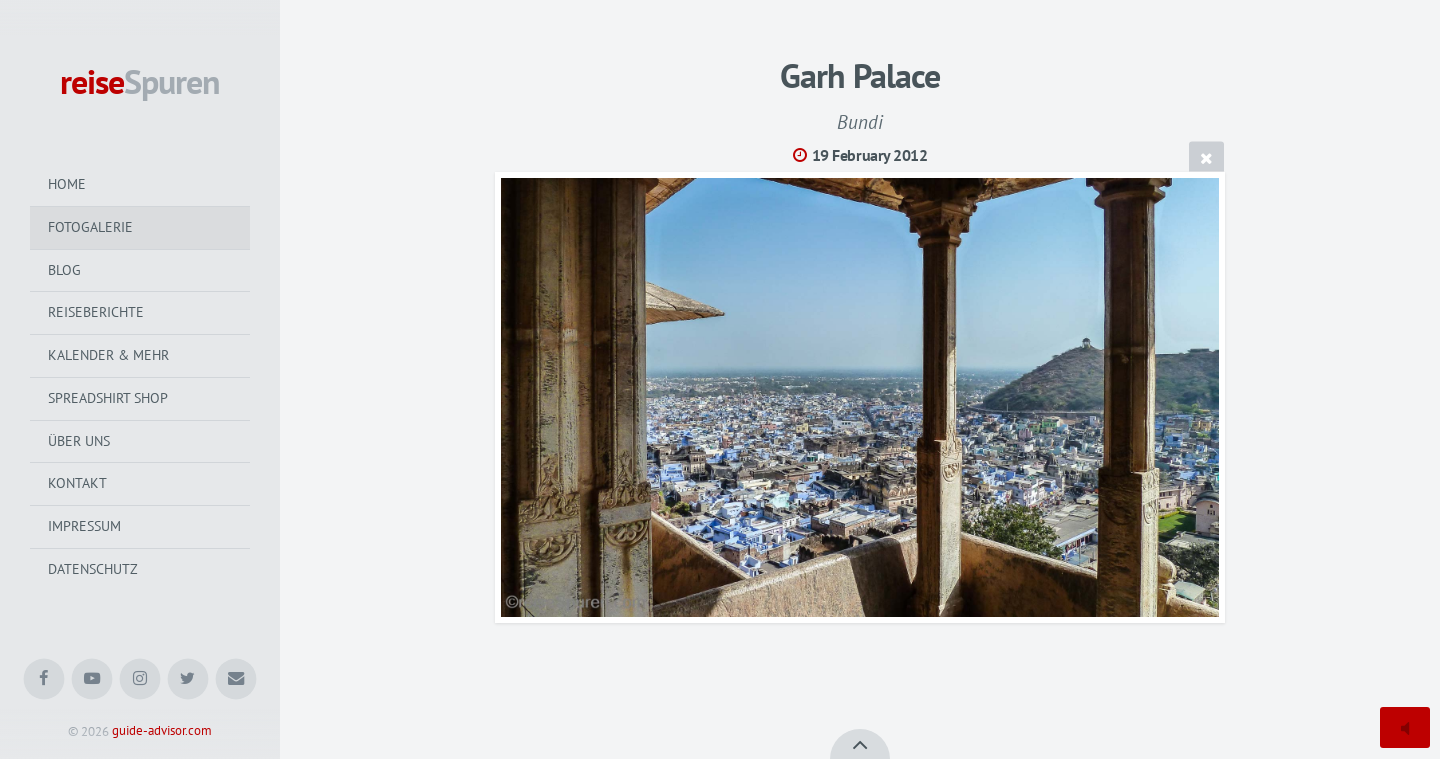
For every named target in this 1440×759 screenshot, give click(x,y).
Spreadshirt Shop (108, 398)
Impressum (84, 526)
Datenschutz (93, 569)
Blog (64, 270)
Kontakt (77, 483)
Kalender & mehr (108, 355)
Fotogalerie (90, 227)
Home (67, 184)
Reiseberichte (96, 312)
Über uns (79, 441)
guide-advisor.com (162, 731)
